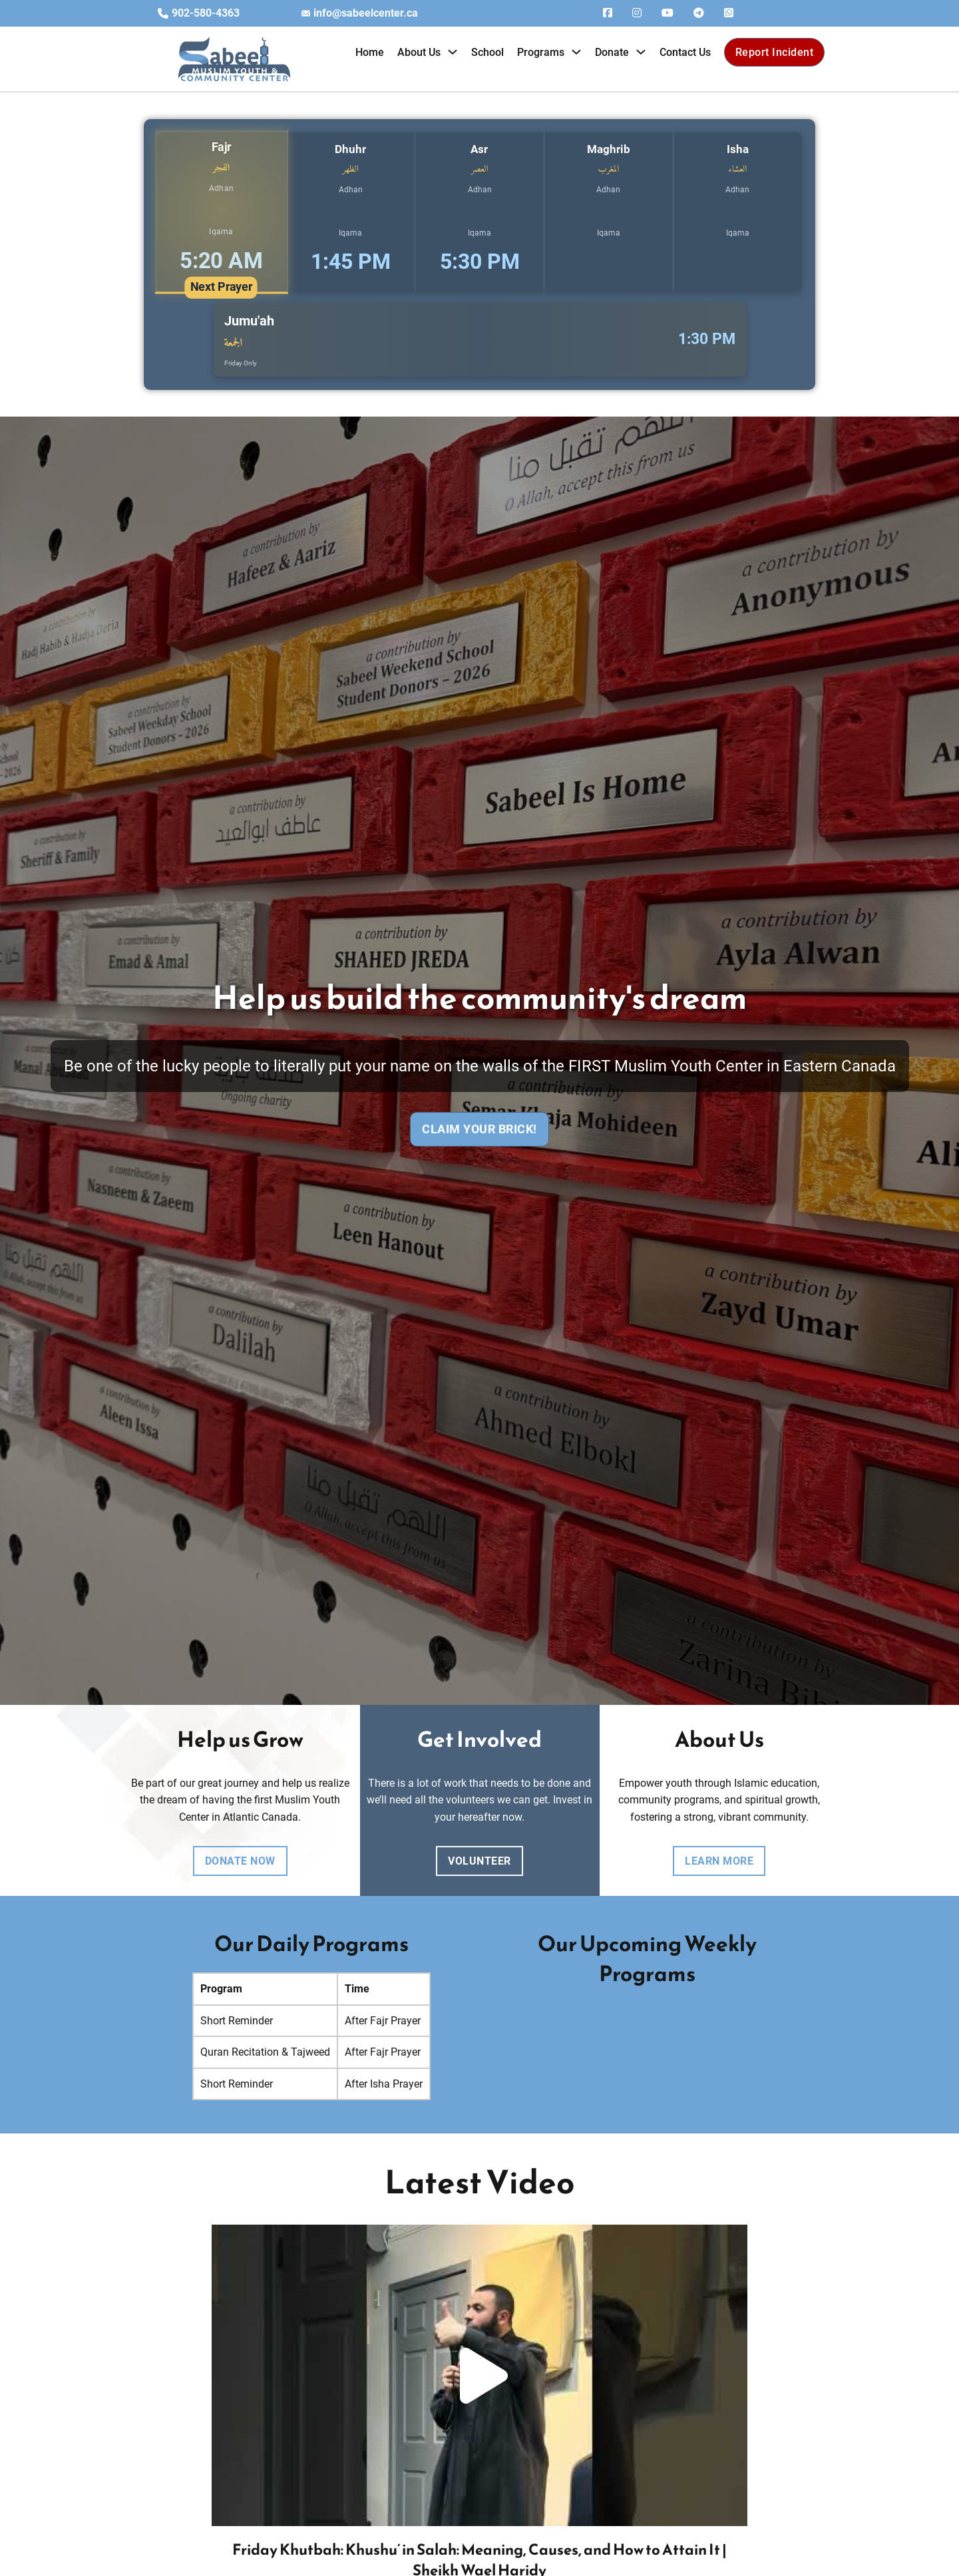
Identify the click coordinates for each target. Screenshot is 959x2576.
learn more (719, 1861)
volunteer (479, 1861)
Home (369, 52)
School (487, 52)
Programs (540, 52)
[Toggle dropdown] (452, 52)
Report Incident (774, 52)
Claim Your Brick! (479, 1129)
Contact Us (685, 52)
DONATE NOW (240, 1861)
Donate (612, 52)
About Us (419, 52)
